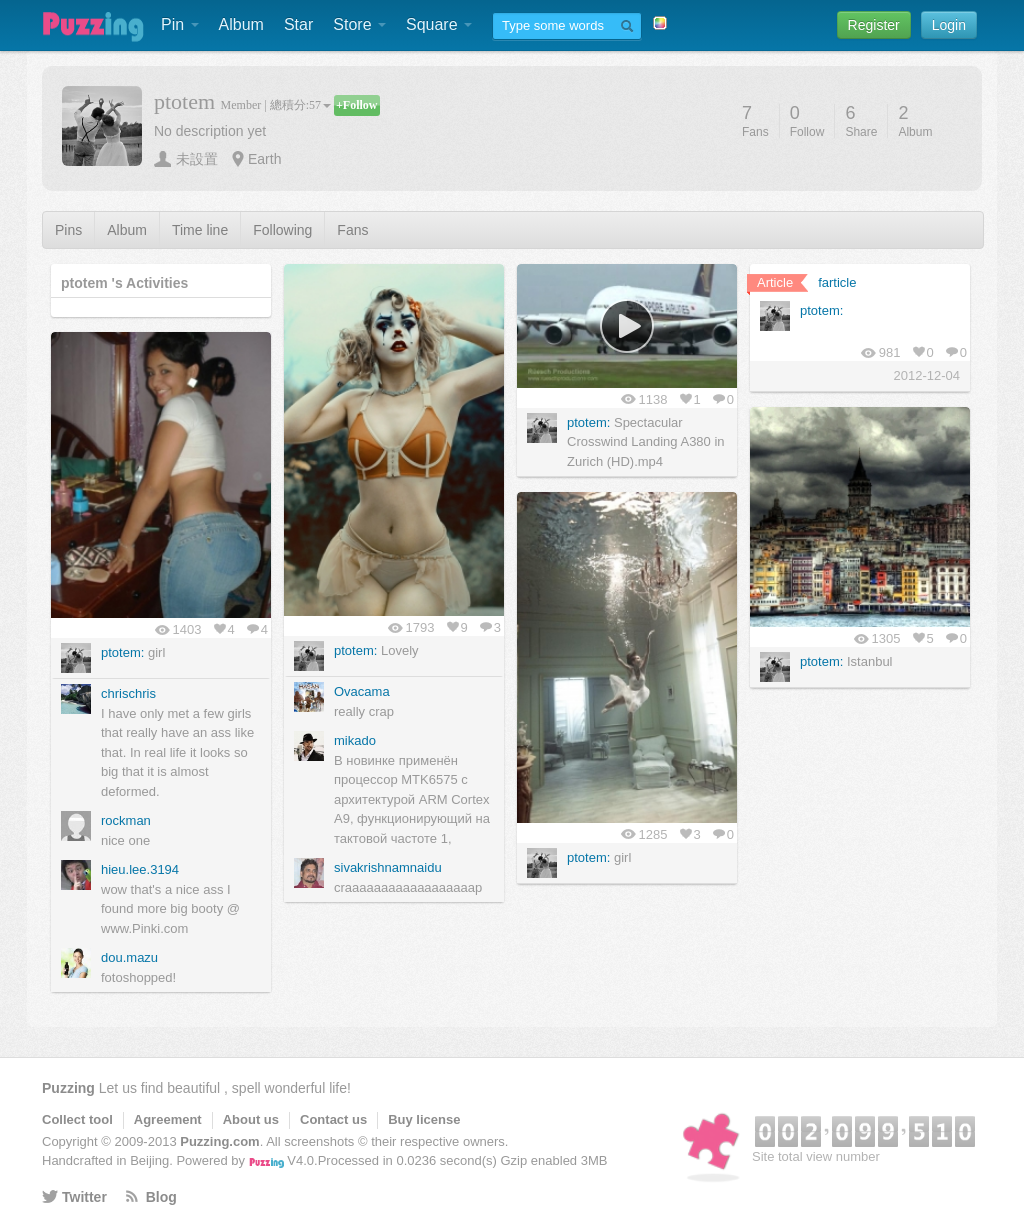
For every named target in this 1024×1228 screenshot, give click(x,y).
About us (251, 1119)
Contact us (333, 1119)
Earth (264, 159)
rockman (126, 820)
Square (439, 24)
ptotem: (355, 650)
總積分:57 (300, 105)
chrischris (128, 693)
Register (874, 25)
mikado (355, 740)
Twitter (84, 1197)
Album (241, 24)
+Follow (357, 105)
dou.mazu (129, 957)
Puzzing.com (219, 1141)
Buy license (424, 1119)
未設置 (197, 159)
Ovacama (362, 691)
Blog (161, 1197)
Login (949, 25)
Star (298, 24)
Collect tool (77, 1119)
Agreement (168, 1119)
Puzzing (68, 1088)
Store (359, 24)
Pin (180, 24)
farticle (837, 282)
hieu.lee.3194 (140, 869)
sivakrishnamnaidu (388, 867)
